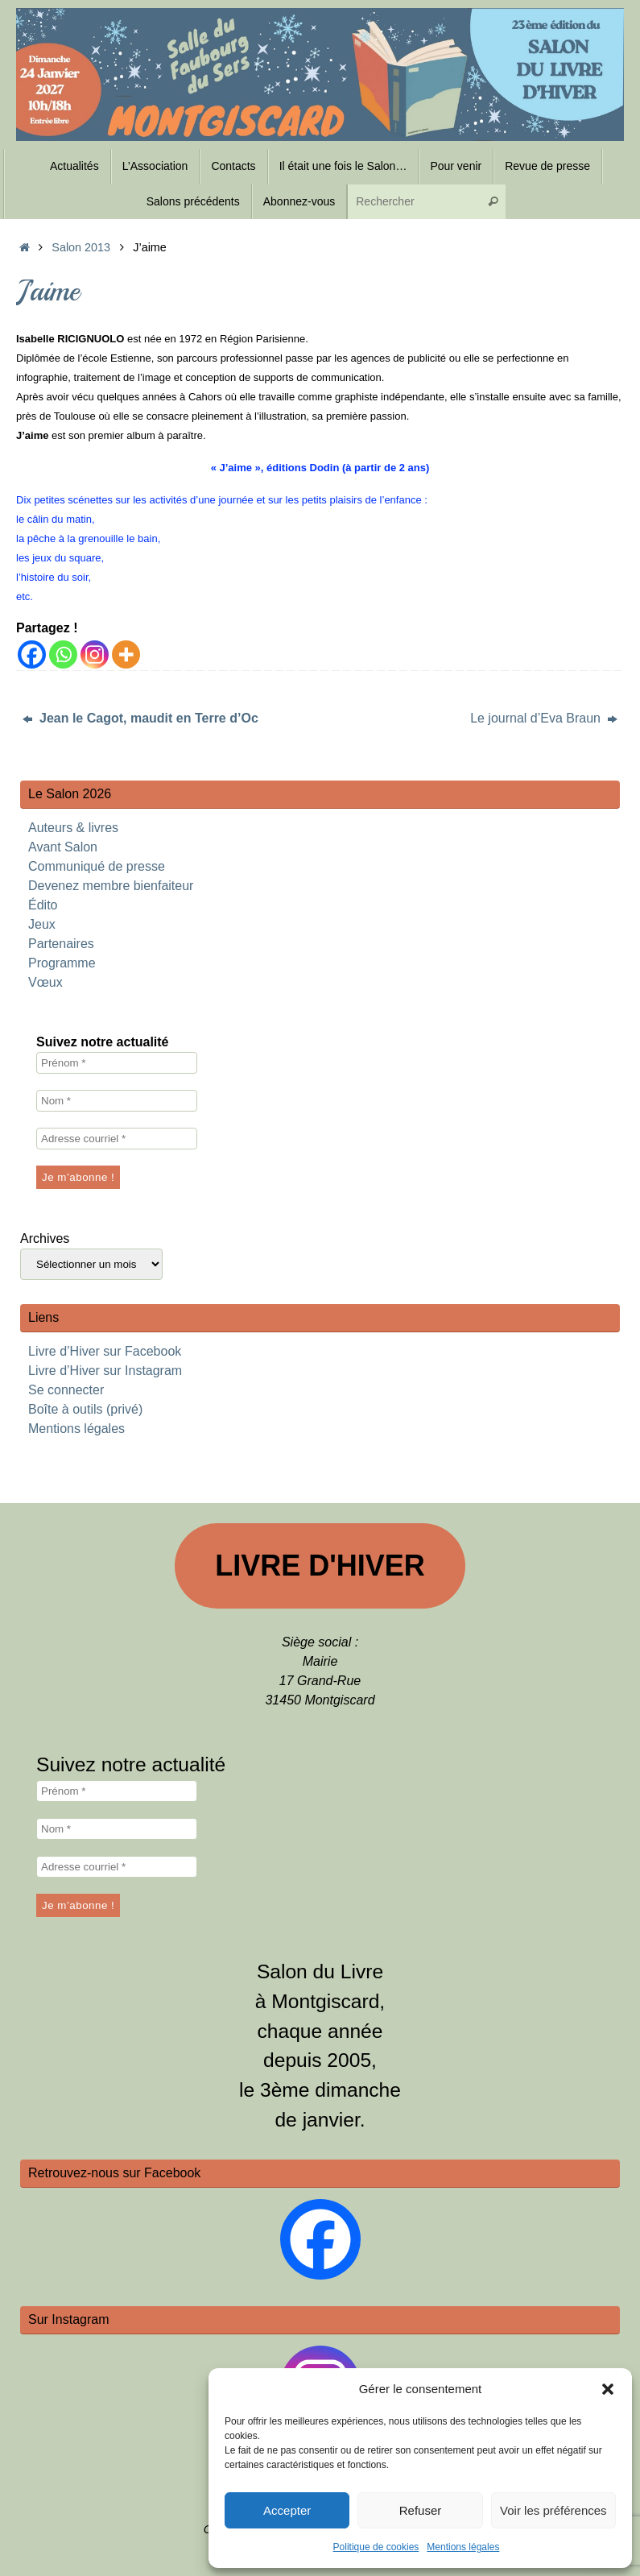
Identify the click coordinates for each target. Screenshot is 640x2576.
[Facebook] (32, 654)
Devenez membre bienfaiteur (110, 885)
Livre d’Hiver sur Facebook (104, 1351)
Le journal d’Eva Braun (543, 718)
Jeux (42, 924)
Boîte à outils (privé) (85, 1409)
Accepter (287, 2510)
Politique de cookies (376, 2547)
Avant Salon (62, 847)
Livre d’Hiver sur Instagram (105, 1370)
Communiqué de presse (96, 866)
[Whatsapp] (63, 654)
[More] (126, 654)
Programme (62, 963)
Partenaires (61, 943)
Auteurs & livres (73, 828)
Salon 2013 (81, 247)
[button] (608, 2389)
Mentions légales (463, 2547)
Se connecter (66, 1390)
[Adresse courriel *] (116, 1138)
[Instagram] (95, 654)
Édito (42, 905)
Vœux (45, 982)
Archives (44, 1238)
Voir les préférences (553, 2510)
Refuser (420, 2510)
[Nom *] (116, 1101)
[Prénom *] (116, 1063)
